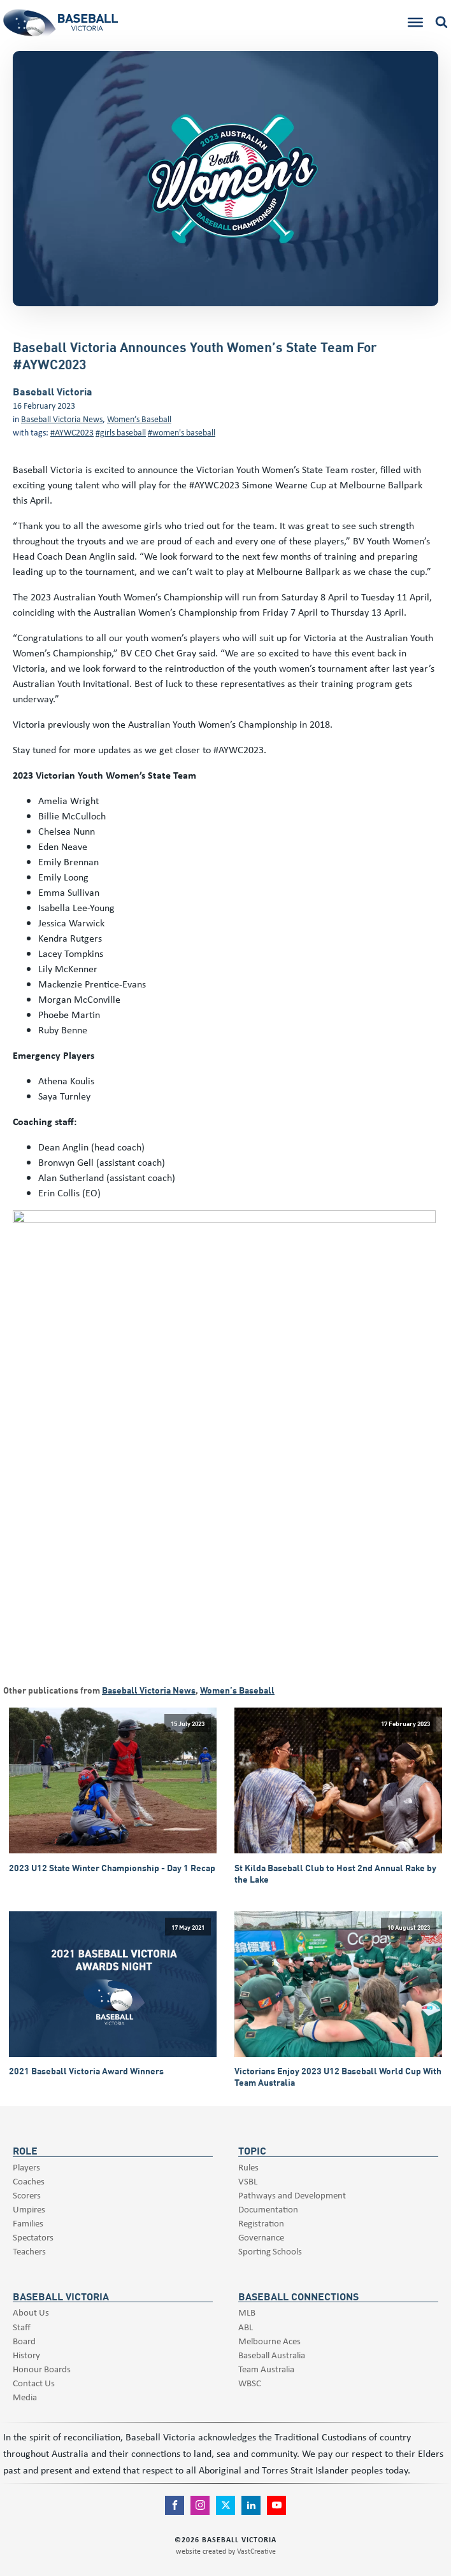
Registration (261, 2223)
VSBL (247, 2181)
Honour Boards (42, 2369)
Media (25, 2397)
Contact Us (34, 2383)
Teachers (29, 2251)
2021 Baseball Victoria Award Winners (86, 2071)
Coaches (29, 2181)
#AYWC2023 (72, 432)
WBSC (249, 2383)
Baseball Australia (271, 2355)
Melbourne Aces (269, 2341)
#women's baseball (181, 432)
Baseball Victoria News (62, 419)
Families (28, 2223)
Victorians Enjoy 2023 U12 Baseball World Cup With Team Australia (337, 2076)
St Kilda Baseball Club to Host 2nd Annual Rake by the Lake (335, 1873)
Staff (22, 2327)
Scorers (27, 2195)
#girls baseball (121, 432)
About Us (31, 2312)
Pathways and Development (292, 2195)
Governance (261, 2237)
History (26, 2355)
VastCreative (256, 2551)
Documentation (268, 2209)
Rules (248, 2167)
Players (26, 2167)
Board (24, 2341)
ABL (245, 2327)
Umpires (29, 2209)
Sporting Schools (270, 2251)
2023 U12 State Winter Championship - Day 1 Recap (112, 1868)
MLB (246, 2312)
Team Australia (266, 2369)
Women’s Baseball (139, 419)
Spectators (33, 2237)
